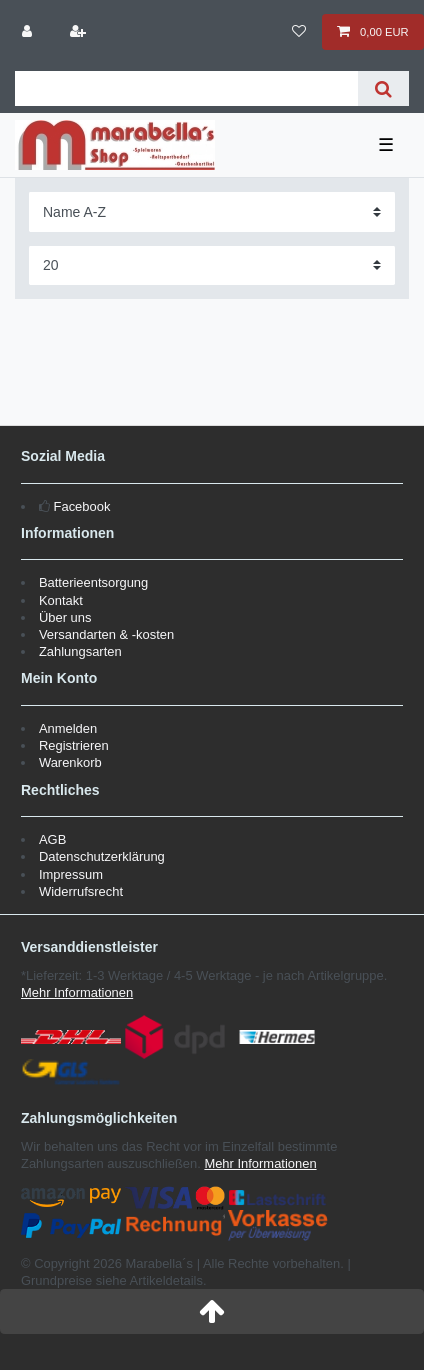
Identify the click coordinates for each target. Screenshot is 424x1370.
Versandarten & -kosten (106, 634)
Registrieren (74, 745)
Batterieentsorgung (93, 582)
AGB (52, 839)
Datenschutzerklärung (102, 856)
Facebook (82, 506)
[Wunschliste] (299, 32)
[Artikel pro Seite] (212, 265)
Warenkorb (70, 762)
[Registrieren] (79, 32)
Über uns (65, 617)
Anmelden (68, 728)
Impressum (71, 874)
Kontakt (61, 600)
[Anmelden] (29, 32)
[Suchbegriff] (186, 88)
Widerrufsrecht (81, 891)
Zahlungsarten (80, 651)
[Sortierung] (212, 211)
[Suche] (383, 88)
